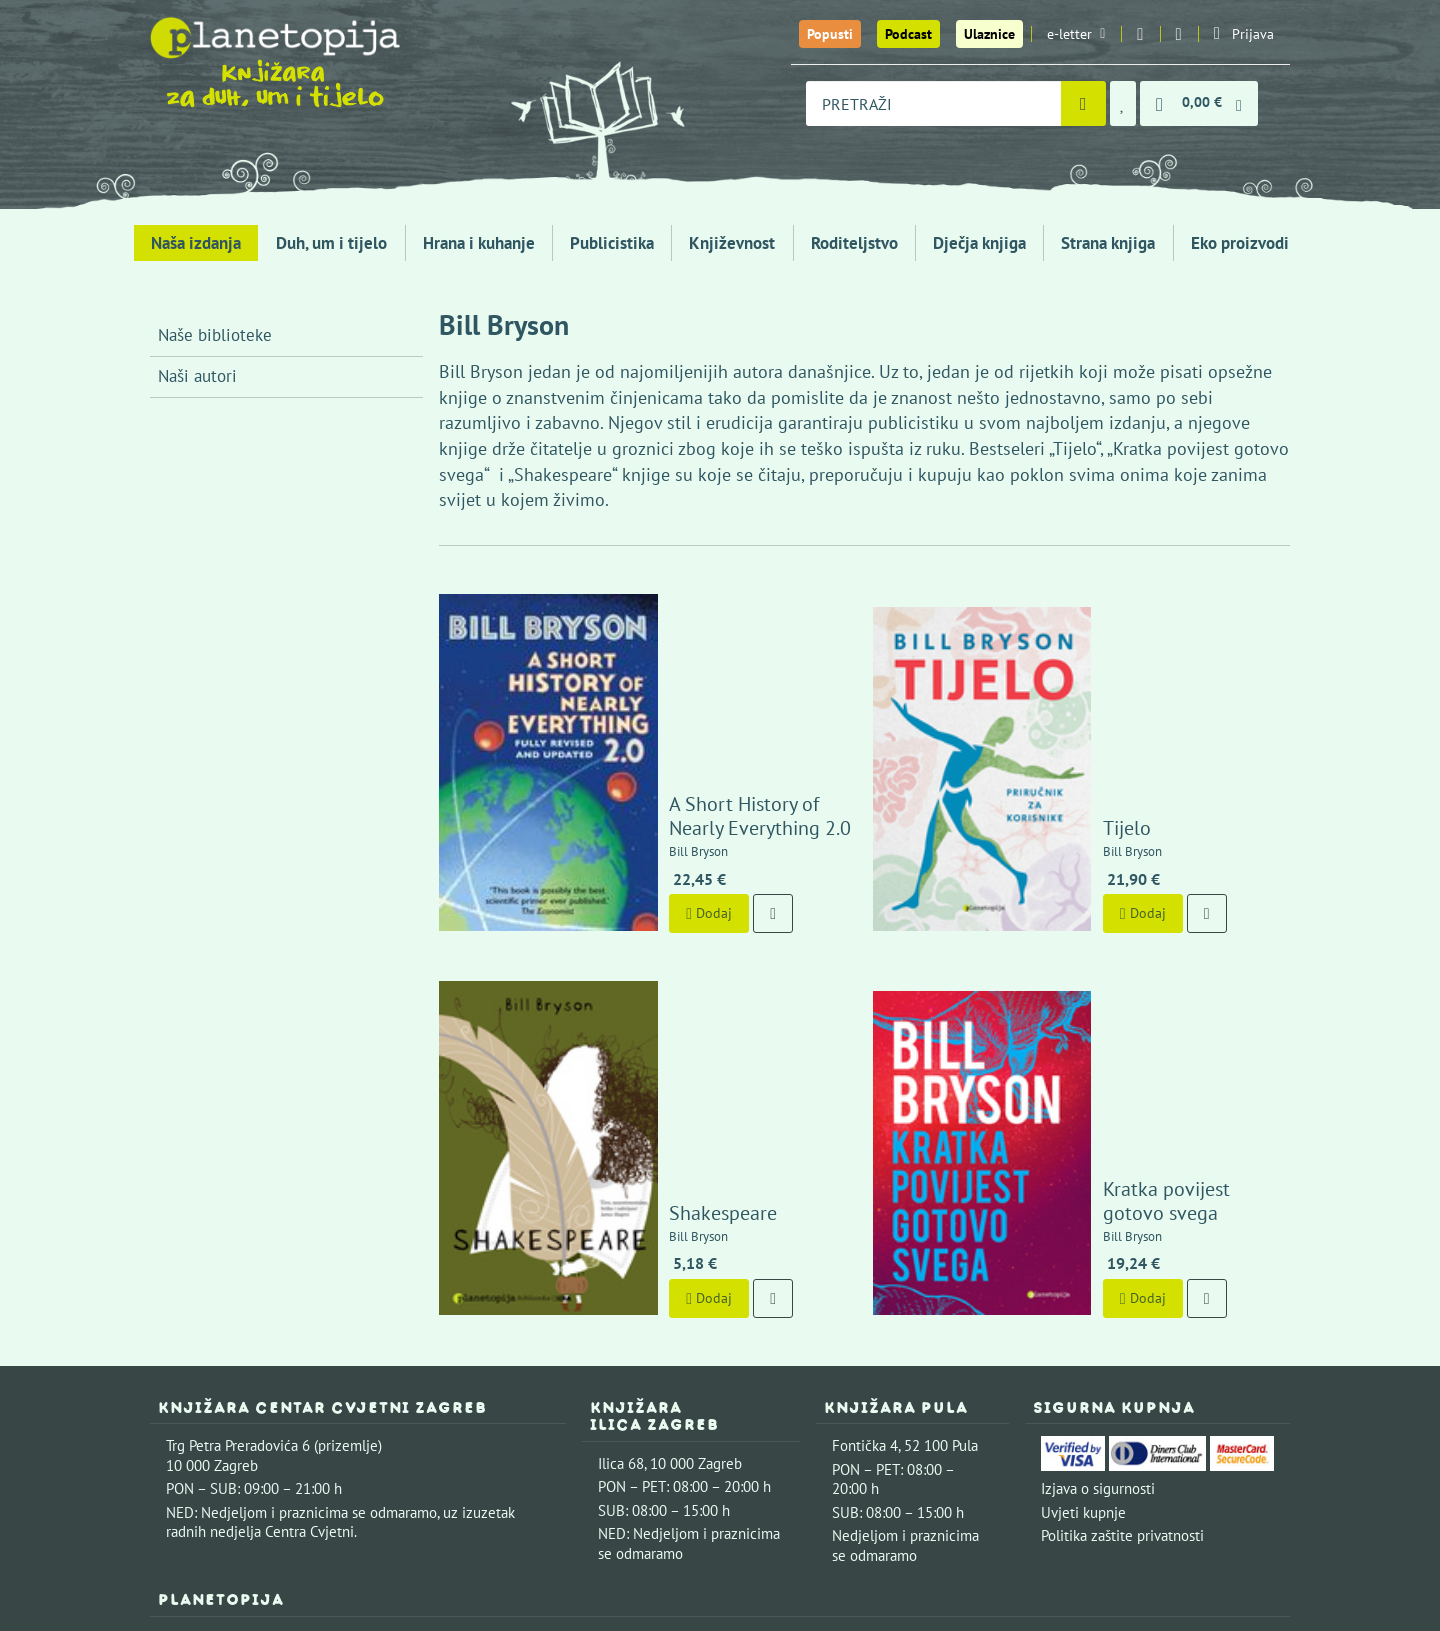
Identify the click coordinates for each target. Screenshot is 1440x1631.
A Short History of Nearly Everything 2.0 (699, 692)
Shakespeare (649, 966)
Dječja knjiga (979, 243)
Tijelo (1053, 704)
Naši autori (197, 376)
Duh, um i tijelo (331, 243)
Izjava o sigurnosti (1098, 1242)
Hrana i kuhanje (479, 243)
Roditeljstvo (854, 243)
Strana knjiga (1108, 243)
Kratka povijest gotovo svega (1152, 966)
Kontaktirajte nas (345, 1391)
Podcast (908, 34)
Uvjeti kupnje (1083, 1265)
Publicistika (612, 243)
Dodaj (635, 790)
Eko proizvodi (1240, 243)
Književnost (732, 243)
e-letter (1076, 34)
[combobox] (933, 103)
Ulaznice (989, 34)
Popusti (830, 34)
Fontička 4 (865, 1199)
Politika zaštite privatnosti (1122, 1289)
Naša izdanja (196, 243)
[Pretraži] (1083, 103)
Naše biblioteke (215, 335)
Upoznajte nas (211, 1391)
